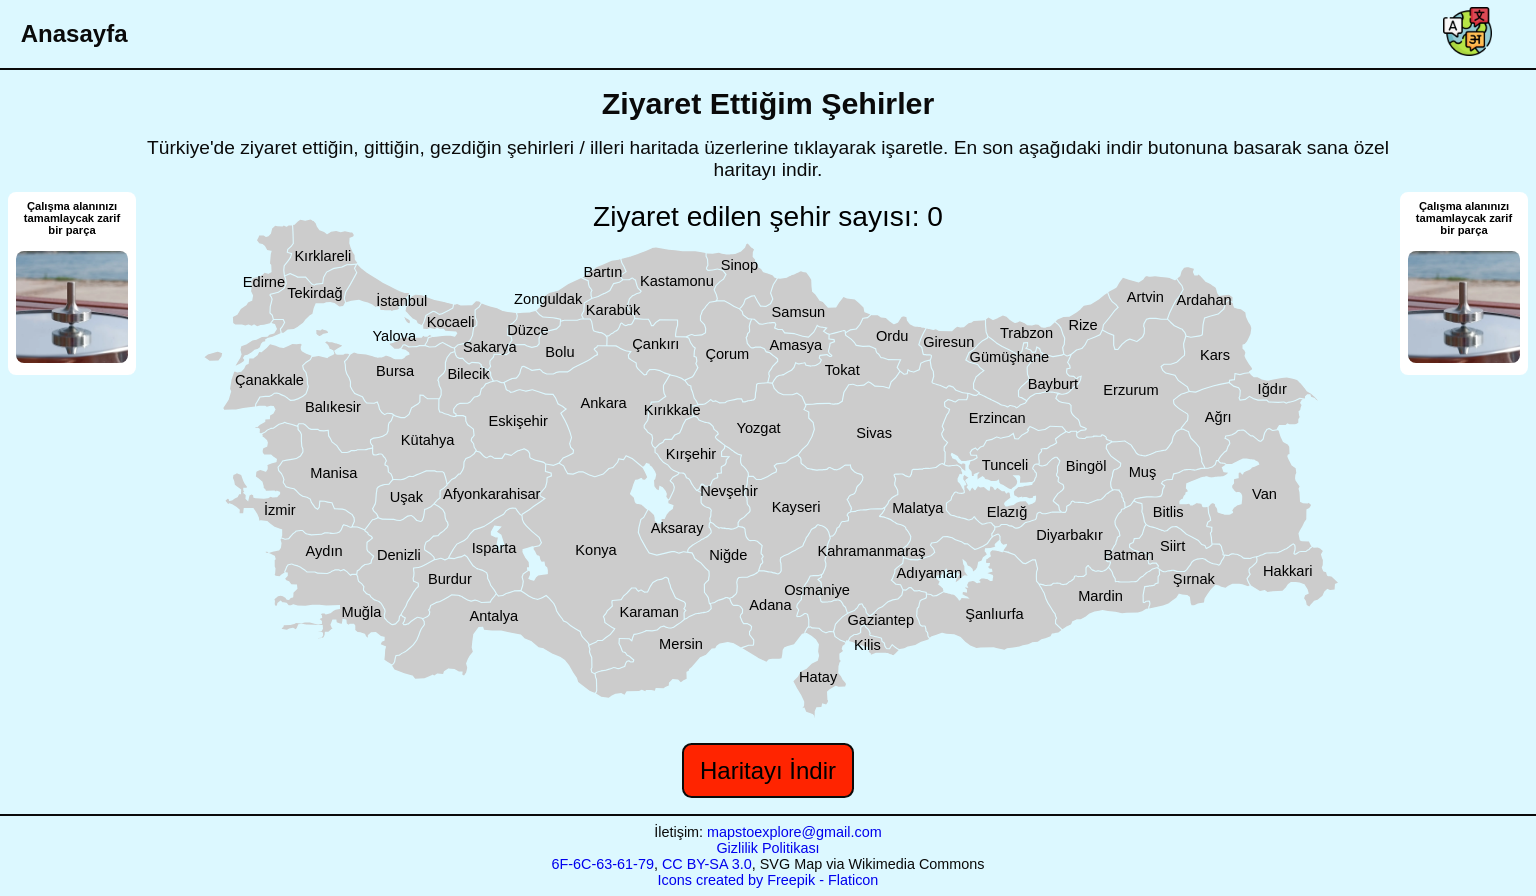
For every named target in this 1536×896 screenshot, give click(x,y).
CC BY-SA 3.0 (707, 864)
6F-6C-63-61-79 (603, 864)
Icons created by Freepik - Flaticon (768, 880)
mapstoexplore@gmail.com (794, 832)
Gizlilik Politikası (767, 848)
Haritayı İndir (768, 770)
